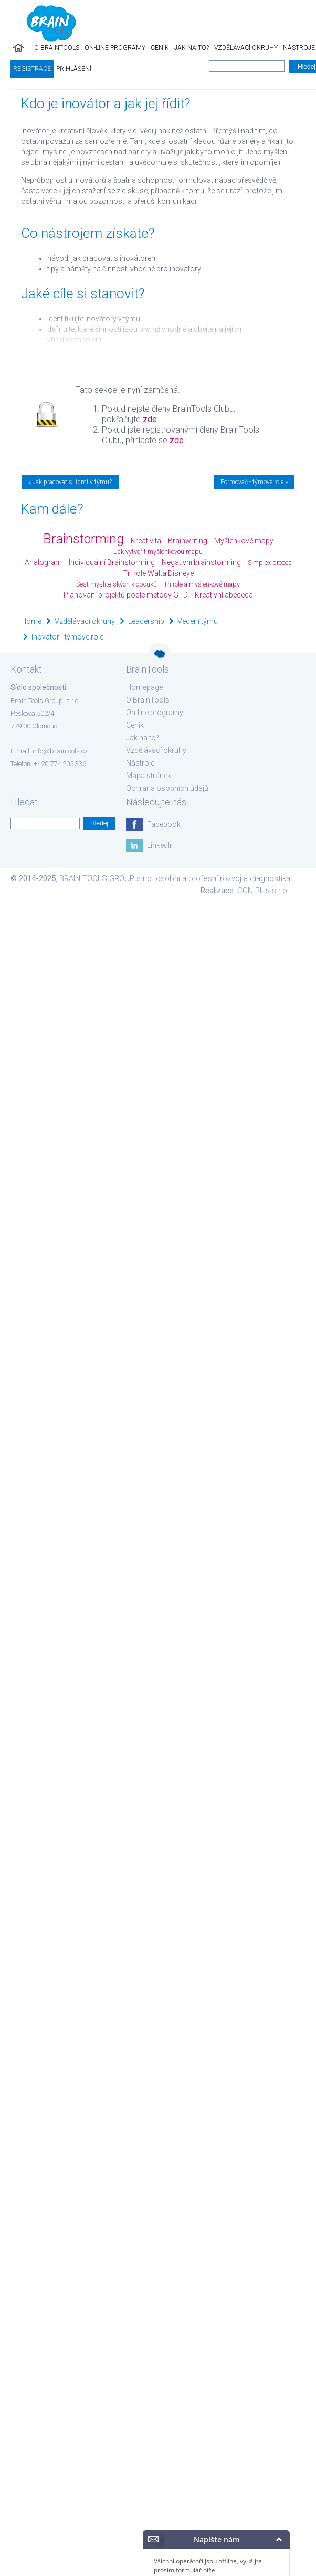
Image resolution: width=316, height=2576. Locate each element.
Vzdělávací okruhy (246, 47)
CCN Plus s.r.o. (263, 890)
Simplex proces (270, 563)
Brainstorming (83, 539)
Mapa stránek (148, 775)
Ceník (160, 47)
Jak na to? (191, 47)
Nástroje (140, 763)
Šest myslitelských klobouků (116, 584)
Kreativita (146, 541)
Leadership (146, 621)
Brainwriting (187, 541)
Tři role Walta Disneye (158, 573)
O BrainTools (56, 47)
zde (150, 419)
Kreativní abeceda (224, 595)
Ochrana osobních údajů (167, 788)
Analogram (43, 562)
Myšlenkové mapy (243, 541)
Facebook (164, 824)
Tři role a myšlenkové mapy (202, 584)
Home (31, 621)
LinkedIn (160, 845)
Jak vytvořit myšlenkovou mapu (158, 552)
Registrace (32, 68)
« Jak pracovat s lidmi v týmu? (70, 482)
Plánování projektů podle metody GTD (126, 595)
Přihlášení (73, 68)
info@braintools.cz (60, 751)
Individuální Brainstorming (112, 562)
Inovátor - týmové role (67, 637)
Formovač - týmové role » (254, 482)
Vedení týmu (197, 621)
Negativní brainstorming (201, 562)
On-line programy (115, 47)
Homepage (144, 687)
